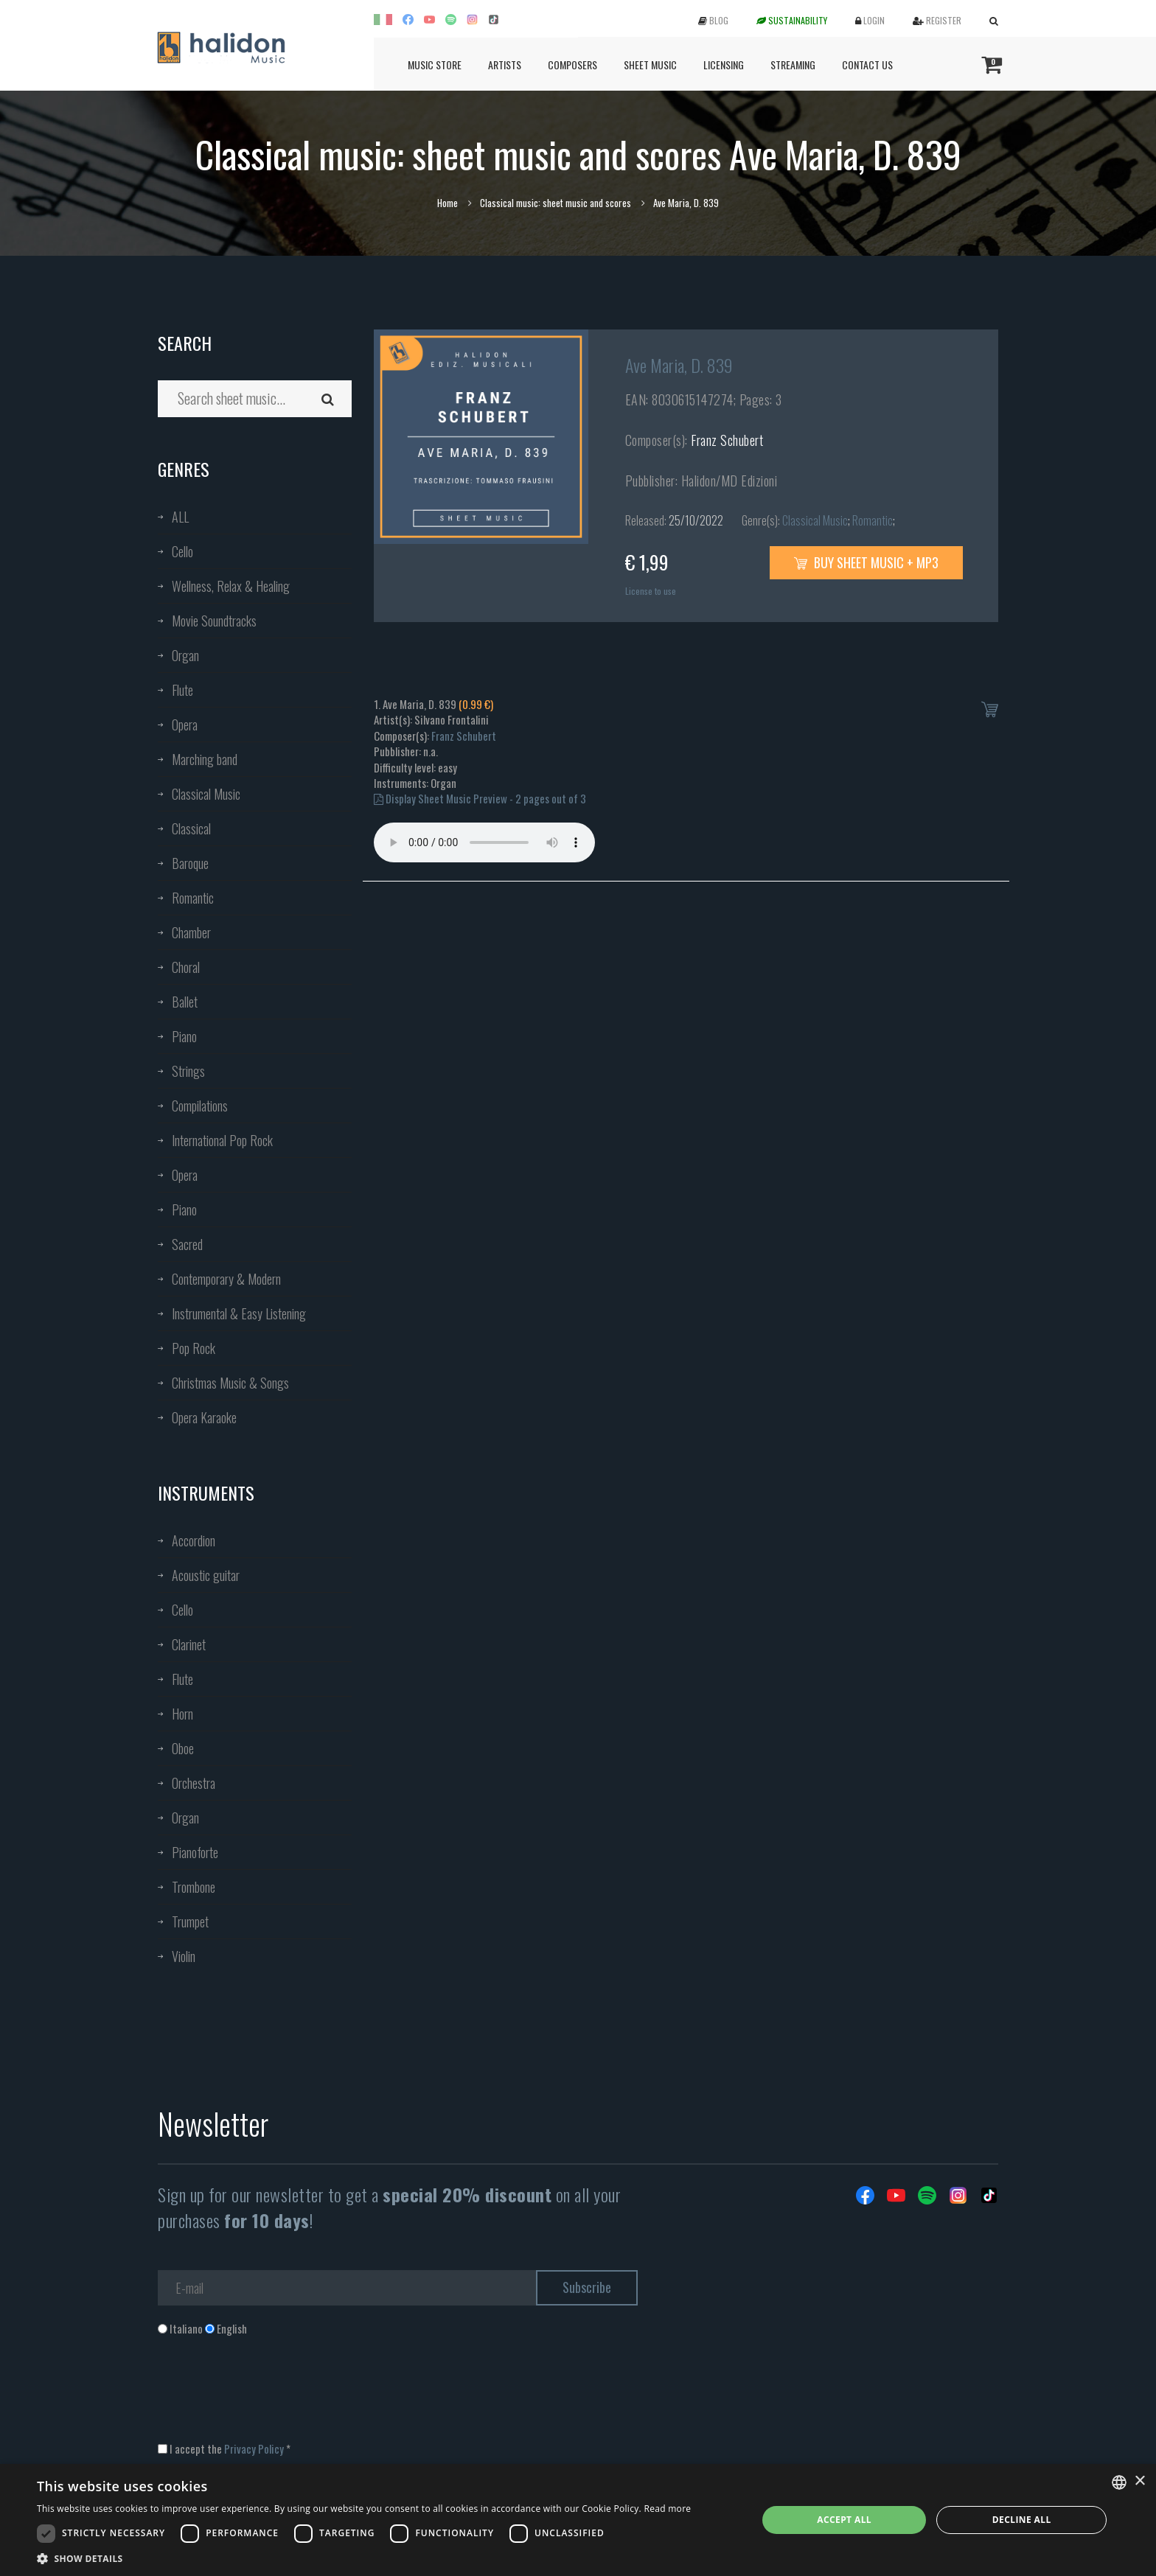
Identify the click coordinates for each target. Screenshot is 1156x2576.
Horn (182, 1713)
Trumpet (190, 1921)
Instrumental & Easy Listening (239, 1313)
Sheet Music (650, 64)
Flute (182, 689)
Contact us (867, 64)
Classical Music (206, 793)
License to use (650, 590)
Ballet (185, 1001)
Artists (504, 64)
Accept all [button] (844, 2519)
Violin (183, 1956)
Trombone (193, 1886)
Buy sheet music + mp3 (866, 562)
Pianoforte (195, 1852)
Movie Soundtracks (214, 620)
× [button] (1139, 2481)
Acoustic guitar (206, 1575)
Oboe (183, 1748)
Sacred (187, 1244)
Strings (188, 1071)
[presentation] (270, 2396)
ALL (180, 516)
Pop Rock (193, 1348)
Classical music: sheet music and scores (555, 202)
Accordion (193, 1540)
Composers (572, 64)
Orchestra (193, 1783)
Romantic (193, 897)
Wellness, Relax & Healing (231, 586)
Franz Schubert (727, 440)
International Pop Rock (222, 1140)
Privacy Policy (254, 2448)
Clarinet (189, 1644)
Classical (191, 828)
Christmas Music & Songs (230, 1382)
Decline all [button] (1021, 2519)
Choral (186, 967)
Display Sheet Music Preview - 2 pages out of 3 (480, 798)
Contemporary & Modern (226, 1278)
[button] (364, 2558)
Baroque (190, 863)
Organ (185, 655)
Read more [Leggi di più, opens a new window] (667, 2508)
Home (447, 202)
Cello (182, 551)
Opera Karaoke (204, 1417)
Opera (185, 724)
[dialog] (578, 2520)
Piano (184, 1036)
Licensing (723, 64)
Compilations (200, 1105)
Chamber (191, 932)
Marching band (204, 759)
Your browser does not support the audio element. (484, 842)
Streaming (792, 64)
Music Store (435, 64)
